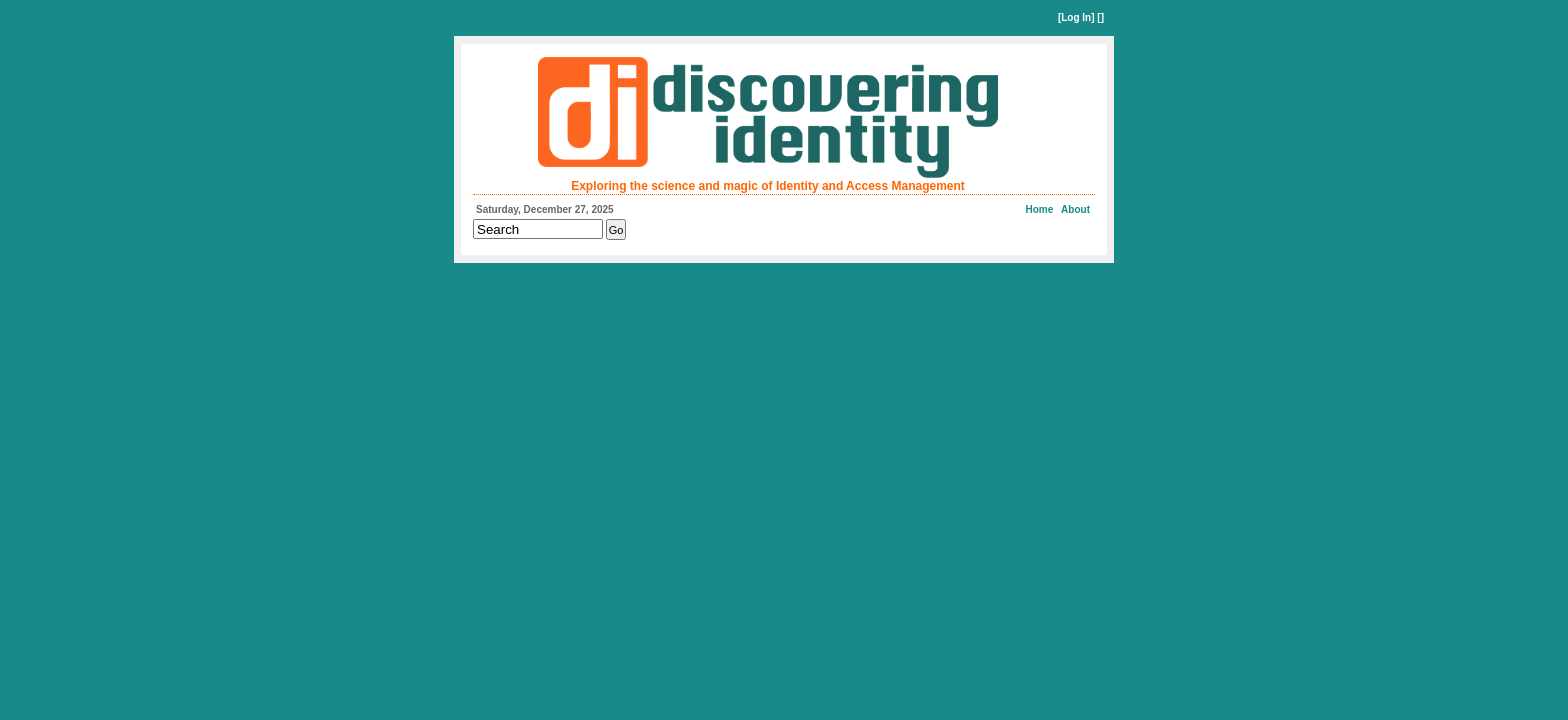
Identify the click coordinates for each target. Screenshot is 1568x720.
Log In (1076, 17)
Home (1040, 209)
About (1075, 209)
